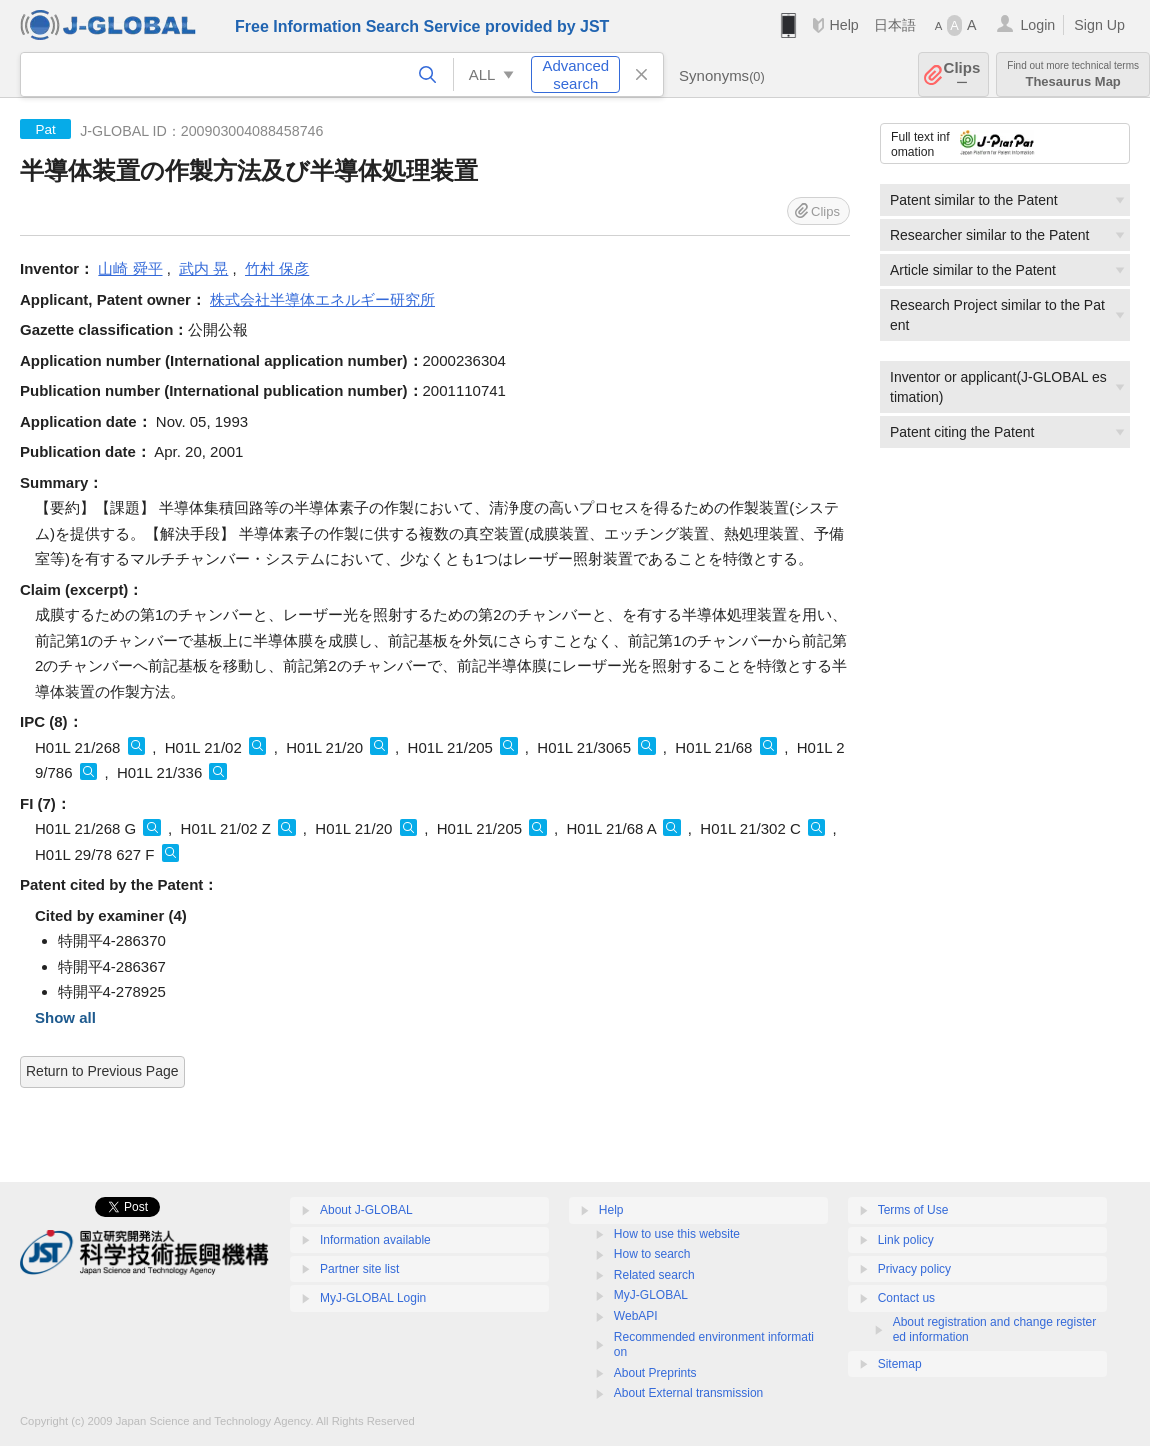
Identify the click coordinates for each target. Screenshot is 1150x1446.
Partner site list (359, 1269)
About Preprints (655, 1373)
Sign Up (1099, 25)
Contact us (906, 1298)
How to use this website (677, 1234)
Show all (65, 1017)
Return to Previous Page (102, 1071)
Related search (654, 1275)
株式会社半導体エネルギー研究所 (322, 299)
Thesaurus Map (1073, 74)
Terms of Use (913, 1210)
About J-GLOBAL (366, 1210)
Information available (375, 1240)
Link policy (906, 1240)
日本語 (895, 25)
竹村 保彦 (277, 268)
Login (1037, 25)
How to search (652, 1254)
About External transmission (688, 1393)
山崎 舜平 (130, 268)
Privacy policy (914, 1269)
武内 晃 (203, 268)
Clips (962, 74)
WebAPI (636, 1316)
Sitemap (900, 1364)
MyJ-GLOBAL (651, 1295)
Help (843, 25)
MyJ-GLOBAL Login (373, 1298)
